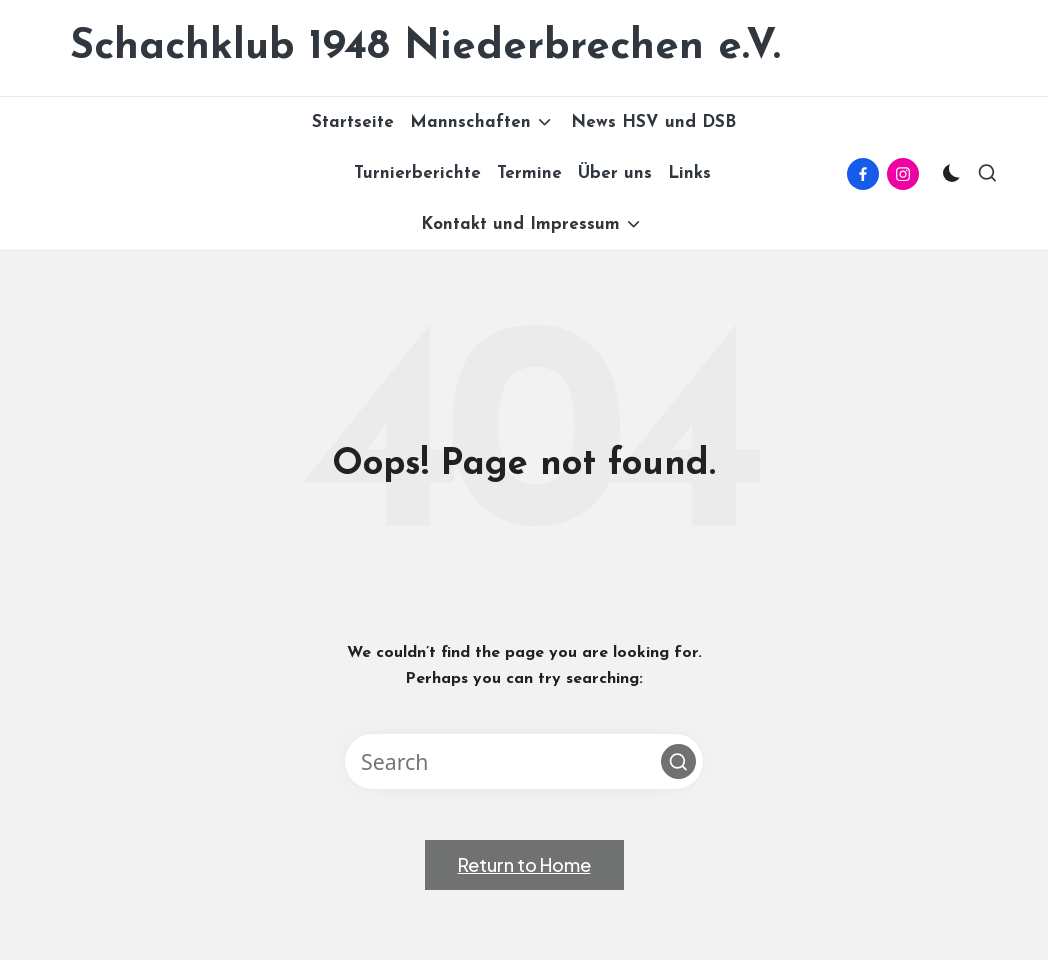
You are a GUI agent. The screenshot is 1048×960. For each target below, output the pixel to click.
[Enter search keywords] (524, 761)
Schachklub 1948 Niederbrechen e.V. (425, 47)
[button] (678, 761)
